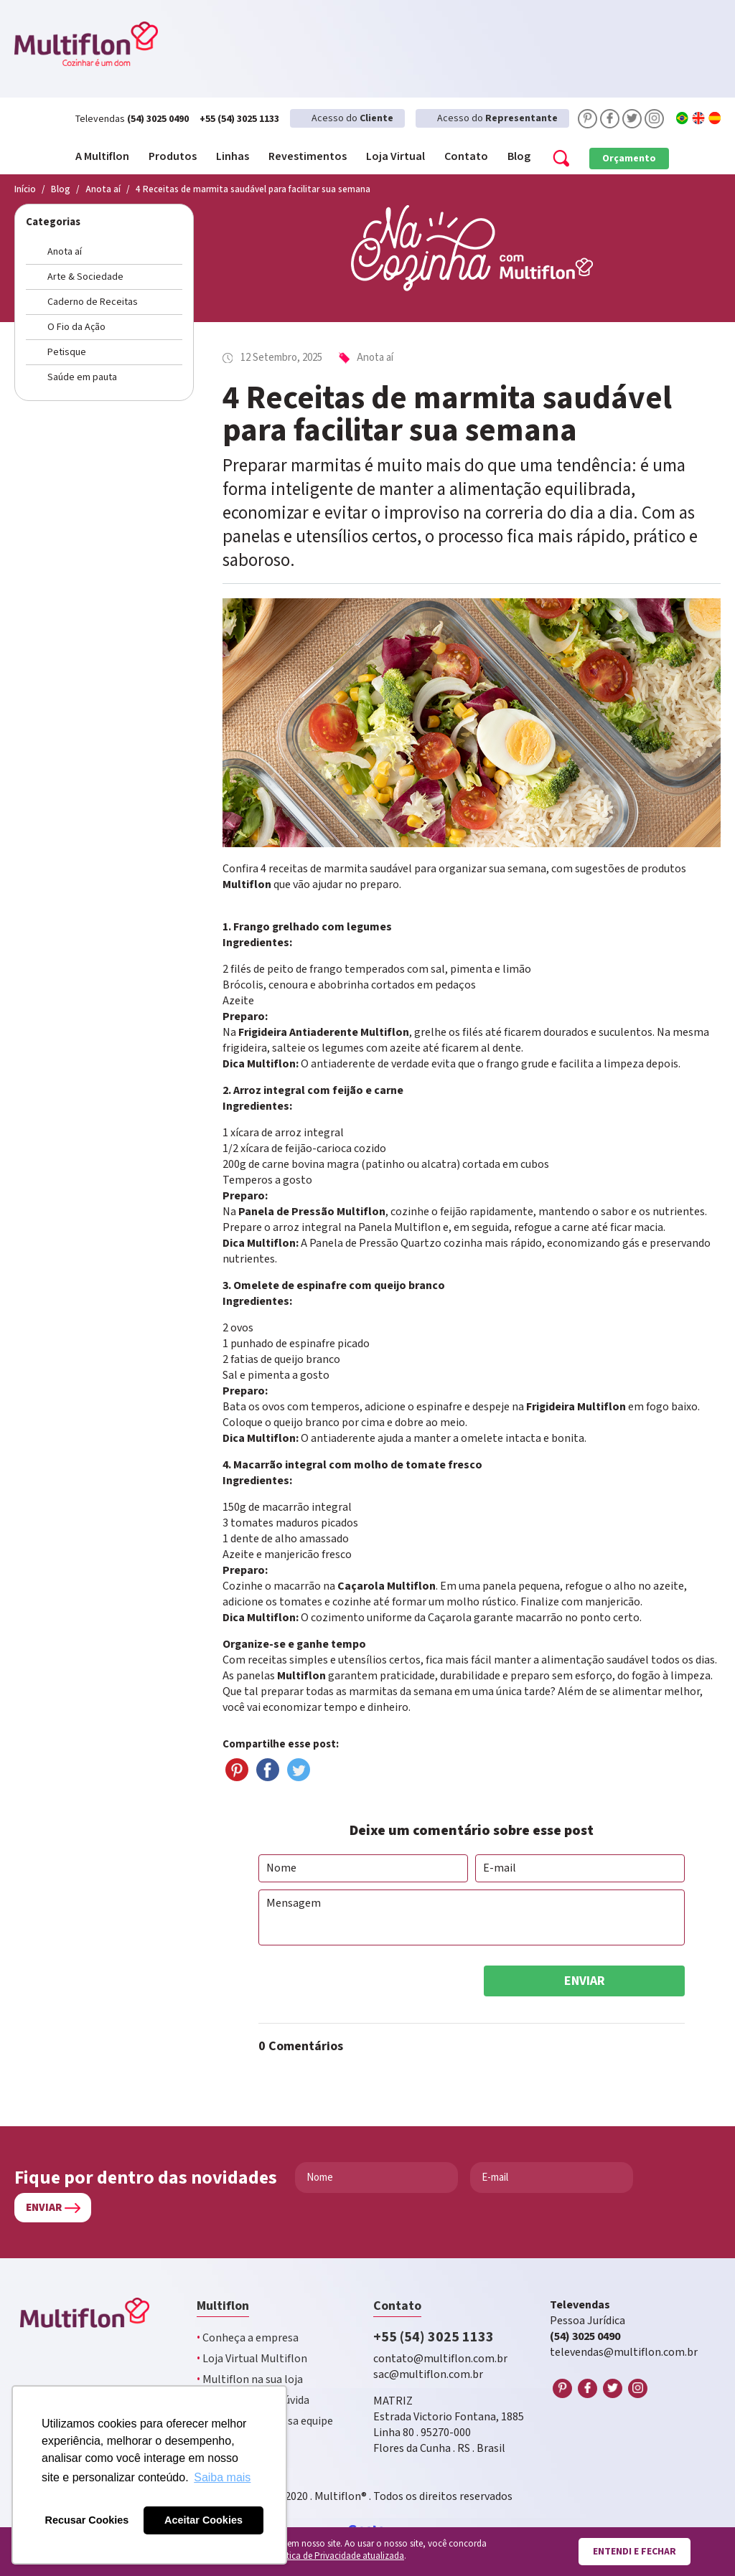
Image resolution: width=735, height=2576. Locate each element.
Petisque (66, 352)
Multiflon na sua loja (250, 2379)
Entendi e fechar (634, 2551)
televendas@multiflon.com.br (624, 2352)
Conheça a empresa (248, 2338)
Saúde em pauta (82, 377)
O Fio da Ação (76, 327)
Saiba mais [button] (222, 2477)
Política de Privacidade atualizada (337, 2556)
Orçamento (629, 158)
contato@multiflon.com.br (440, 2359)
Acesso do (352, 118)
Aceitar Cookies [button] (203, 2520)
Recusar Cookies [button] (87, 2520)
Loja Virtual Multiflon (252, 2359)
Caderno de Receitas (92, 302)
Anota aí (64, 251)
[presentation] (367, 1981)
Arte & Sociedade (85, 276)
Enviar (584, 1981)
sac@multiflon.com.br (428, 2374)
